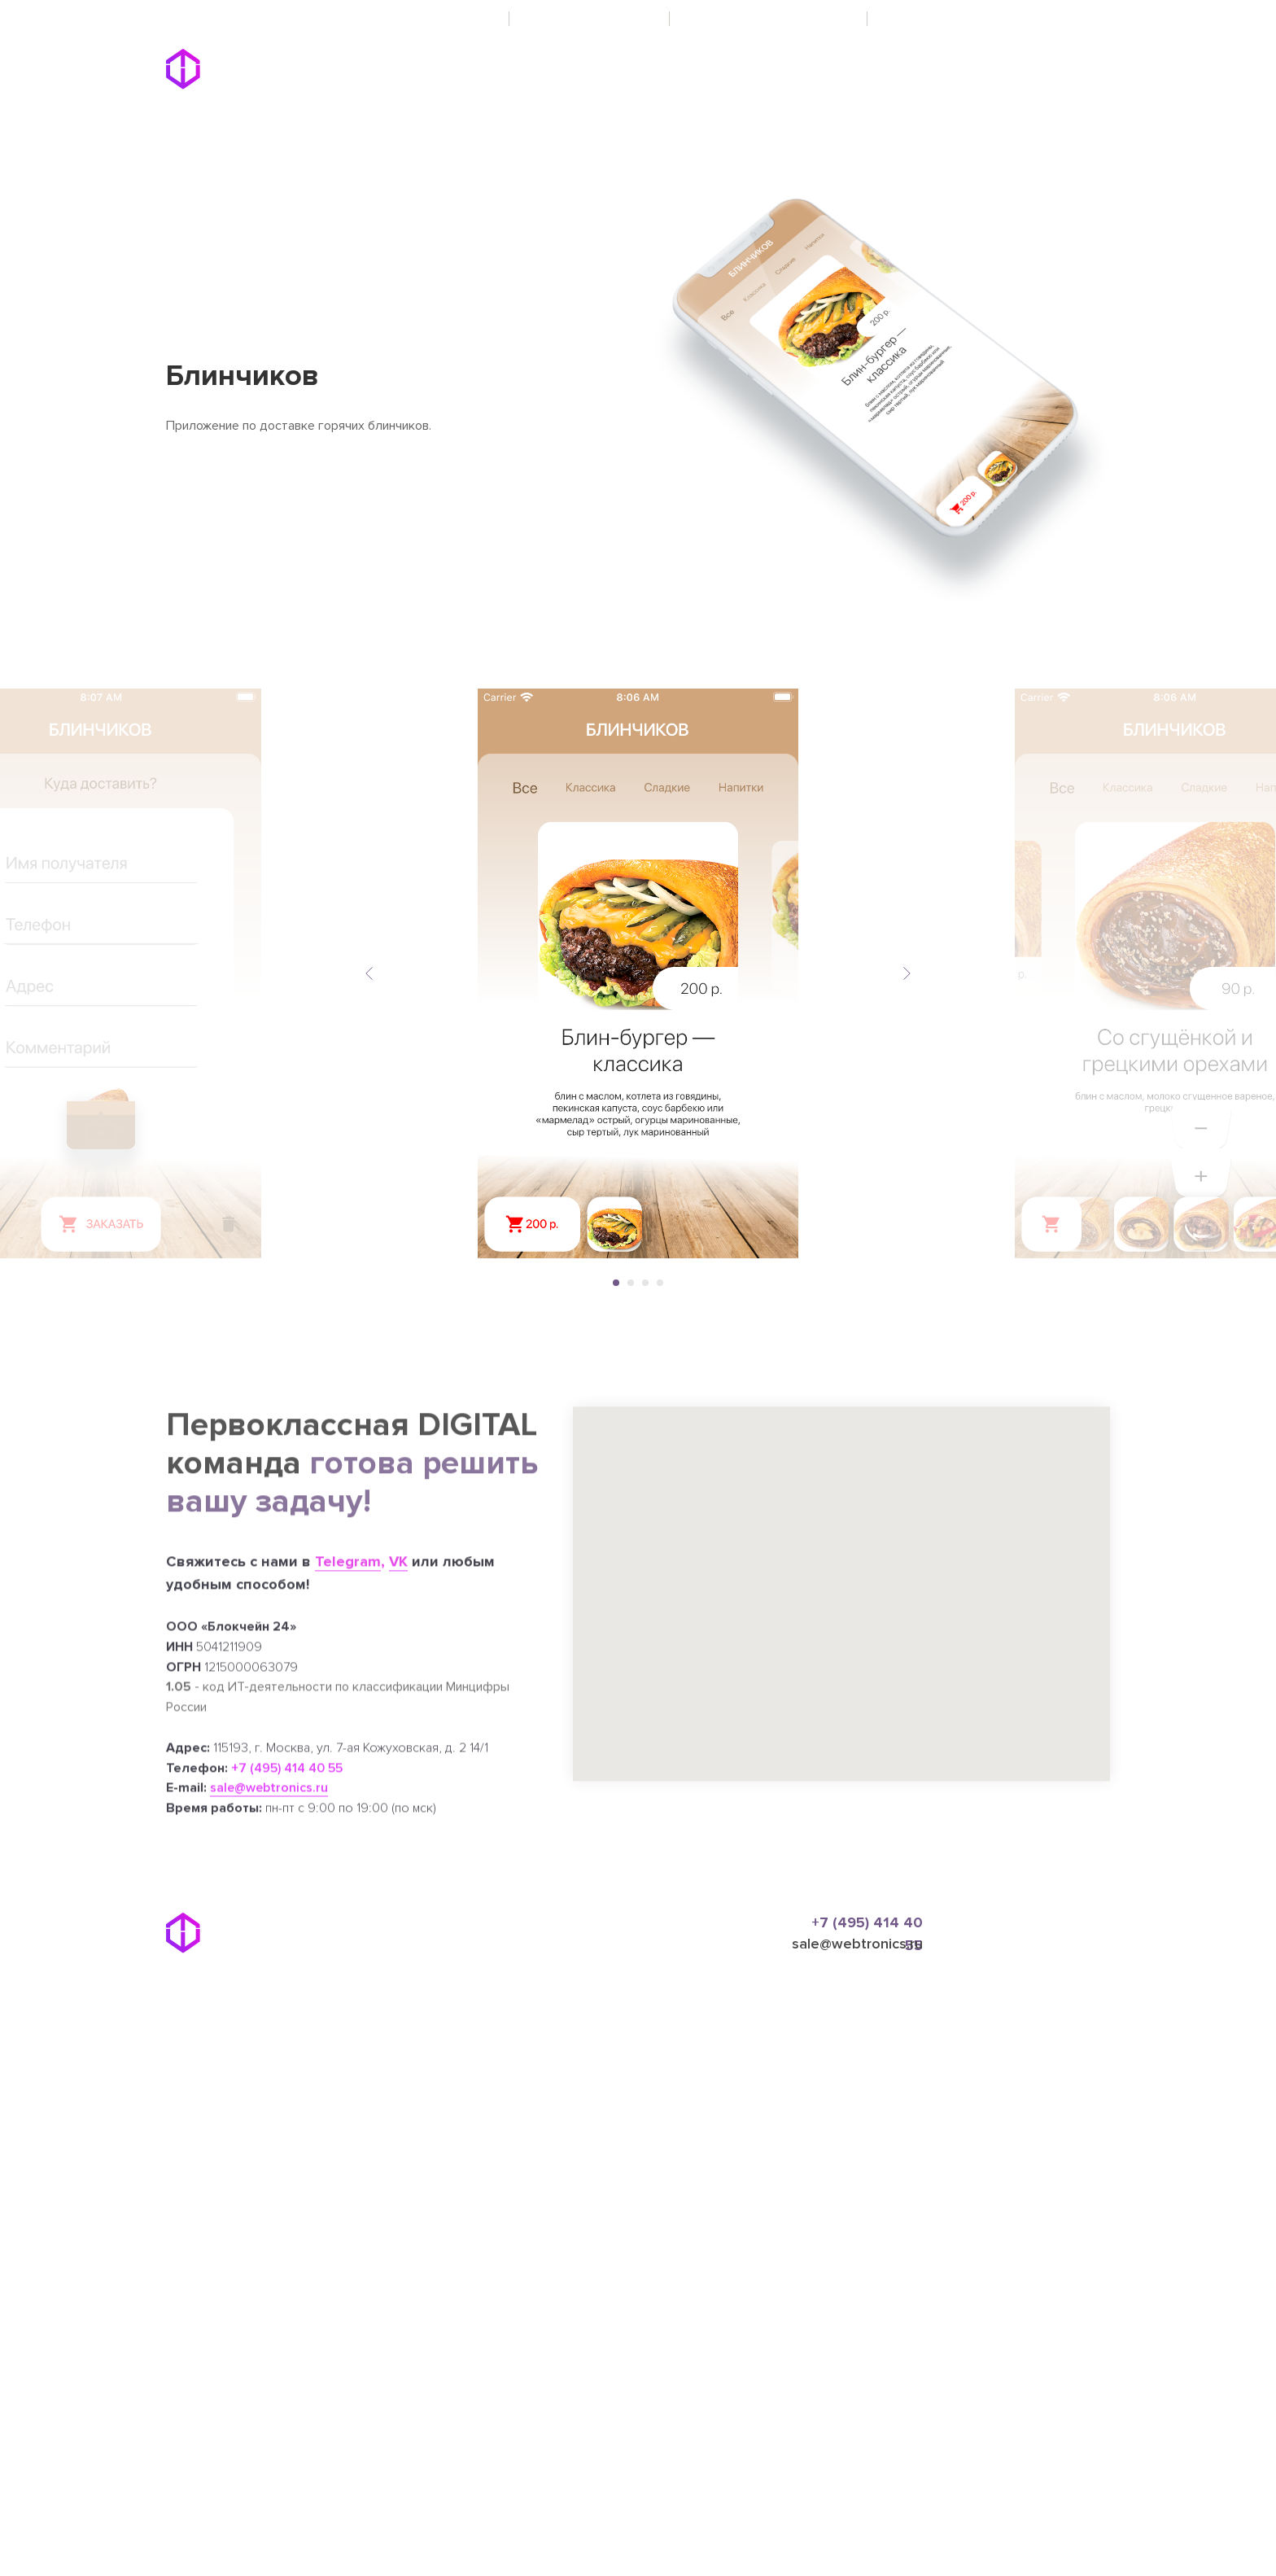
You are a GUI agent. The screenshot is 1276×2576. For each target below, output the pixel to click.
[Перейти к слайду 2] (630, 1282)
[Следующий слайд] (906, 973)
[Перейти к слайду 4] (660, 1282)
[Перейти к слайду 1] (616, 1282)
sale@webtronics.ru (857, 1944)
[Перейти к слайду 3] (645, 1282)
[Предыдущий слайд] (369, 973)
